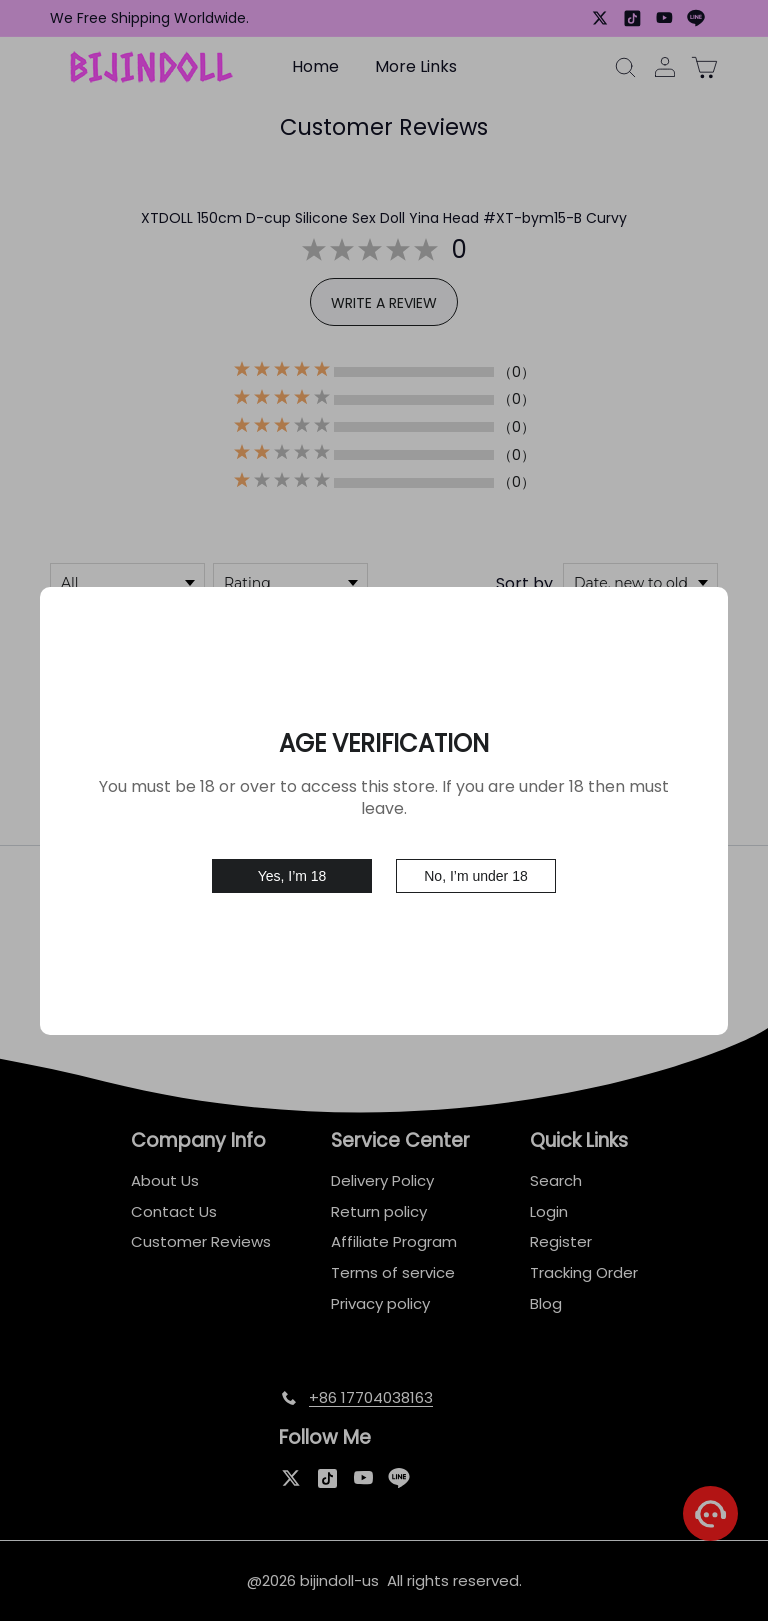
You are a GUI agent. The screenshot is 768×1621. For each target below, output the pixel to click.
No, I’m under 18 (476, 876)
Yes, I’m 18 (292, 876)
